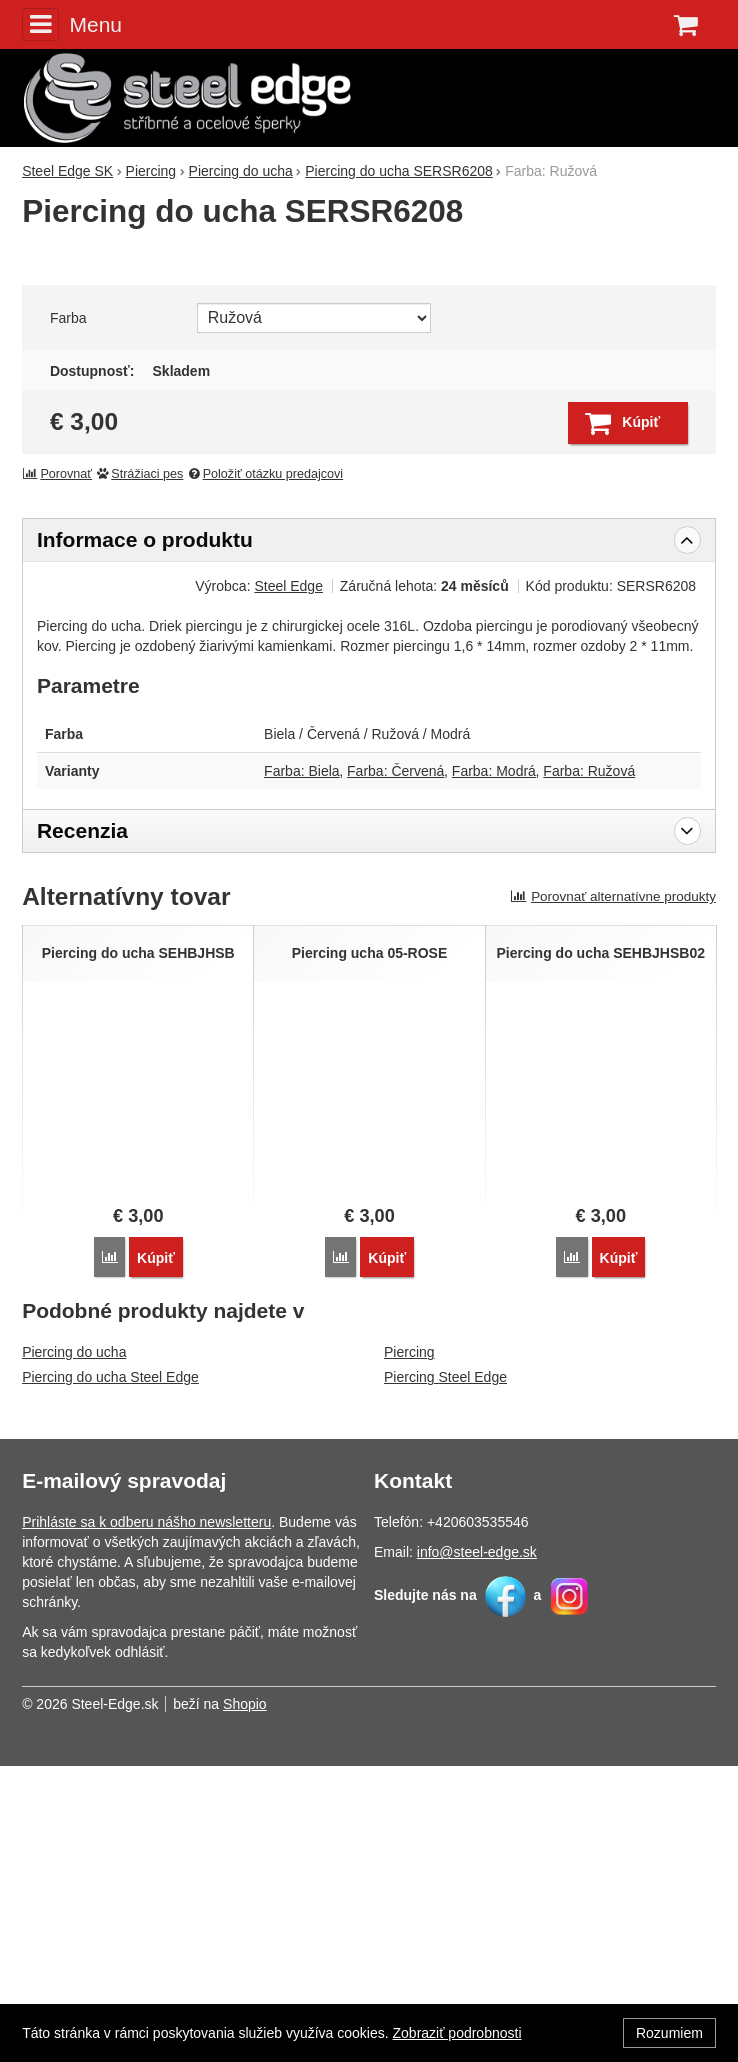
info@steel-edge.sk (477, 1848)
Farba (68, 615)
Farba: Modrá (494, 1068)
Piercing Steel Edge (445, 1673)
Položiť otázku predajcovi (265, 771)
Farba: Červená (395, 1068)
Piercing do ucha (74, 1648)
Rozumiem (669, 2033)
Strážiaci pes (140, 771)
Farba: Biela (301, 1068)
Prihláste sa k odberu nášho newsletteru (146, 1818)
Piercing (409, 1648)
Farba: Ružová (589, 1068)
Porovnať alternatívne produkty (613, 1193)
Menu (72, 24)
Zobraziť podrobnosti (457, 2033)
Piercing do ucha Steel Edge (110, 1673)
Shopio (245, 2000)
